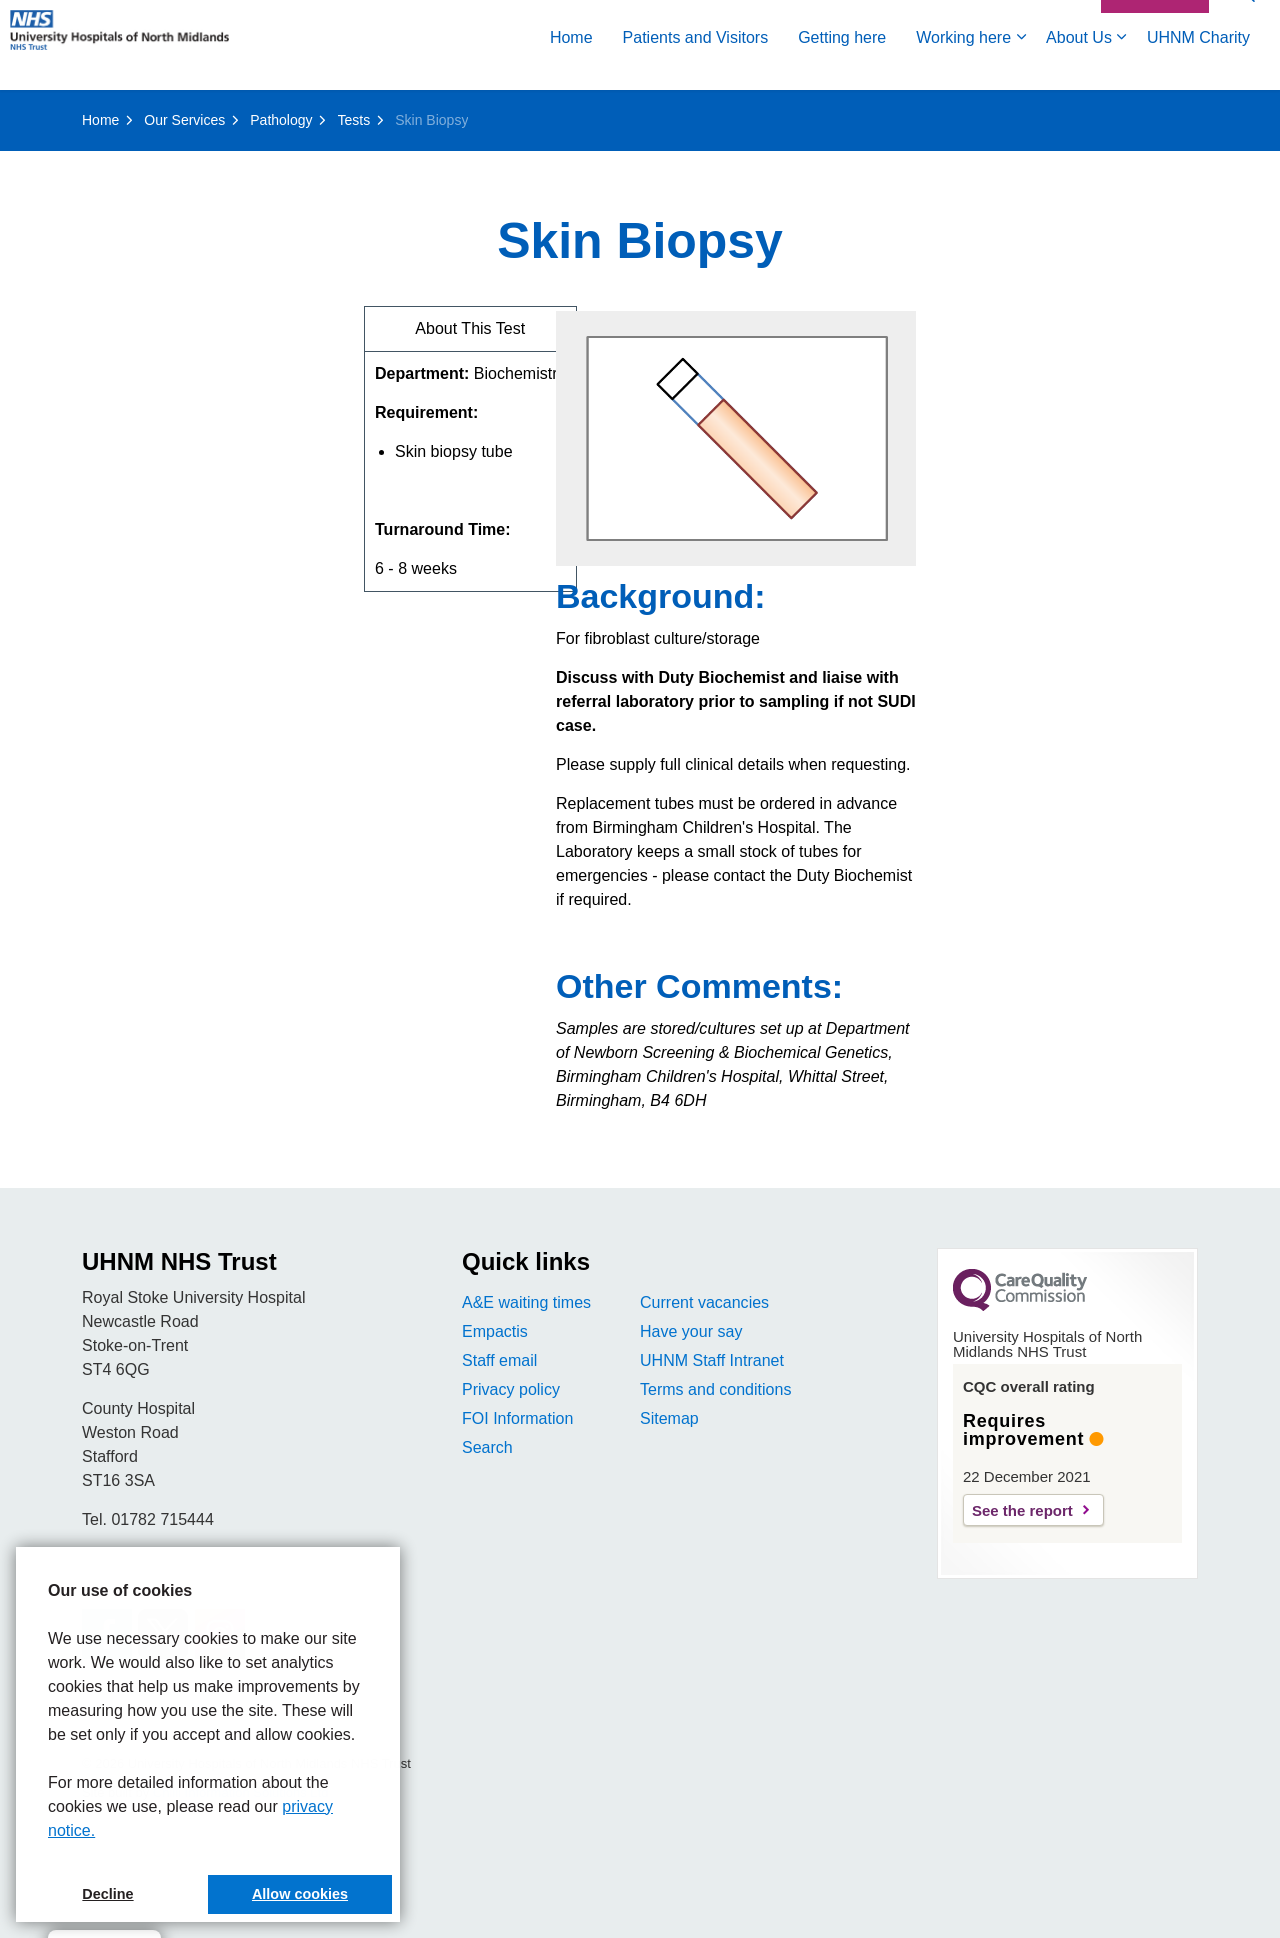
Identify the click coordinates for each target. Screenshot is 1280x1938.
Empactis (495, 1331)
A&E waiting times (526, 1302)
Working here (963, 67)
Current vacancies (704, 1302)
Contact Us (1155, 23)
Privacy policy (511, 1389)
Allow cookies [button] (300, 1894)
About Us (1079, 67)
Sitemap (669, 1418)
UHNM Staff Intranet (712, 1360)
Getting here (842, 67)
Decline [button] (107, 1894)
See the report (1022, 1510)
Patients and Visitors (696, 67)
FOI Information (517, 1418)
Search (487, 1447)
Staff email (499, 1360)
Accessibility (1044, 22)
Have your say (691, 1331)
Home (571, 67)
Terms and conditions (715, 1389)
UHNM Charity (1198, 67)
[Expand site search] (1245, 22)
